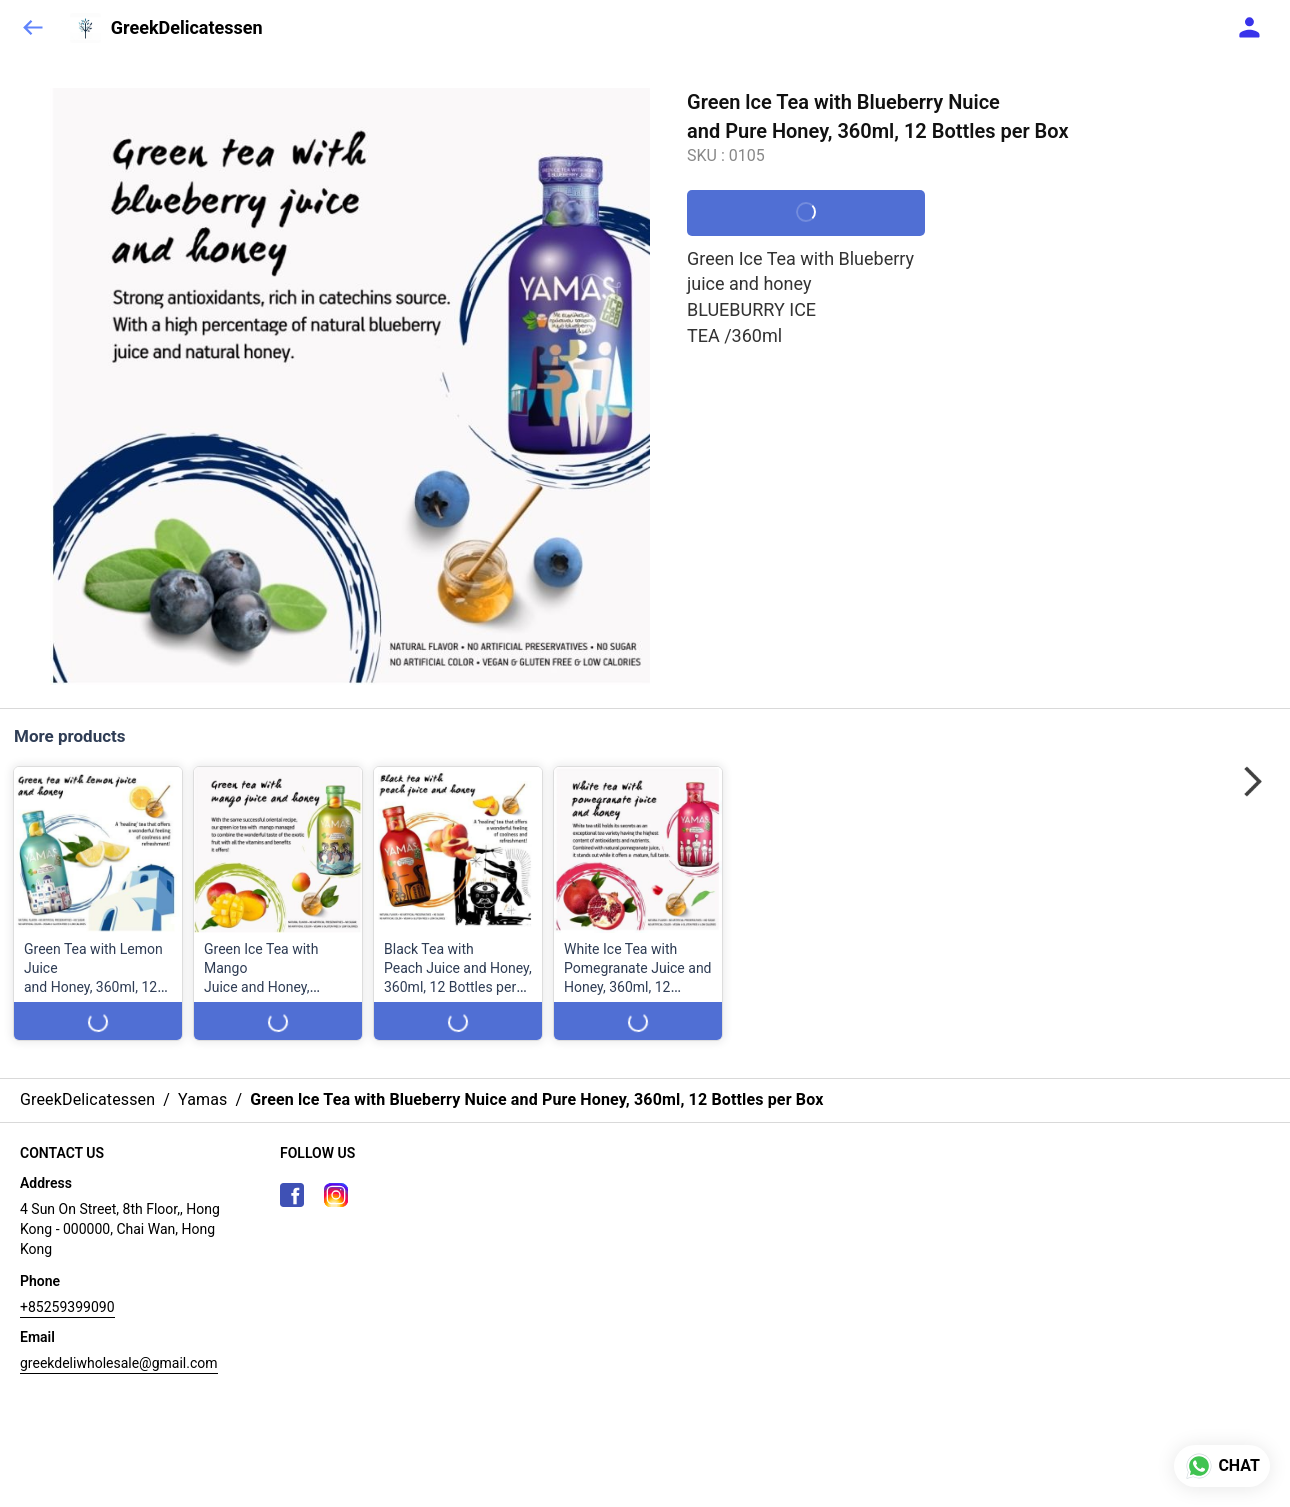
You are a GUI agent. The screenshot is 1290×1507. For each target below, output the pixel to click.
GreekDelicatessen (187, 28)
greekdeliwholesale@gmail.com (119, 1363)
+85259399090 (67, 1307)
